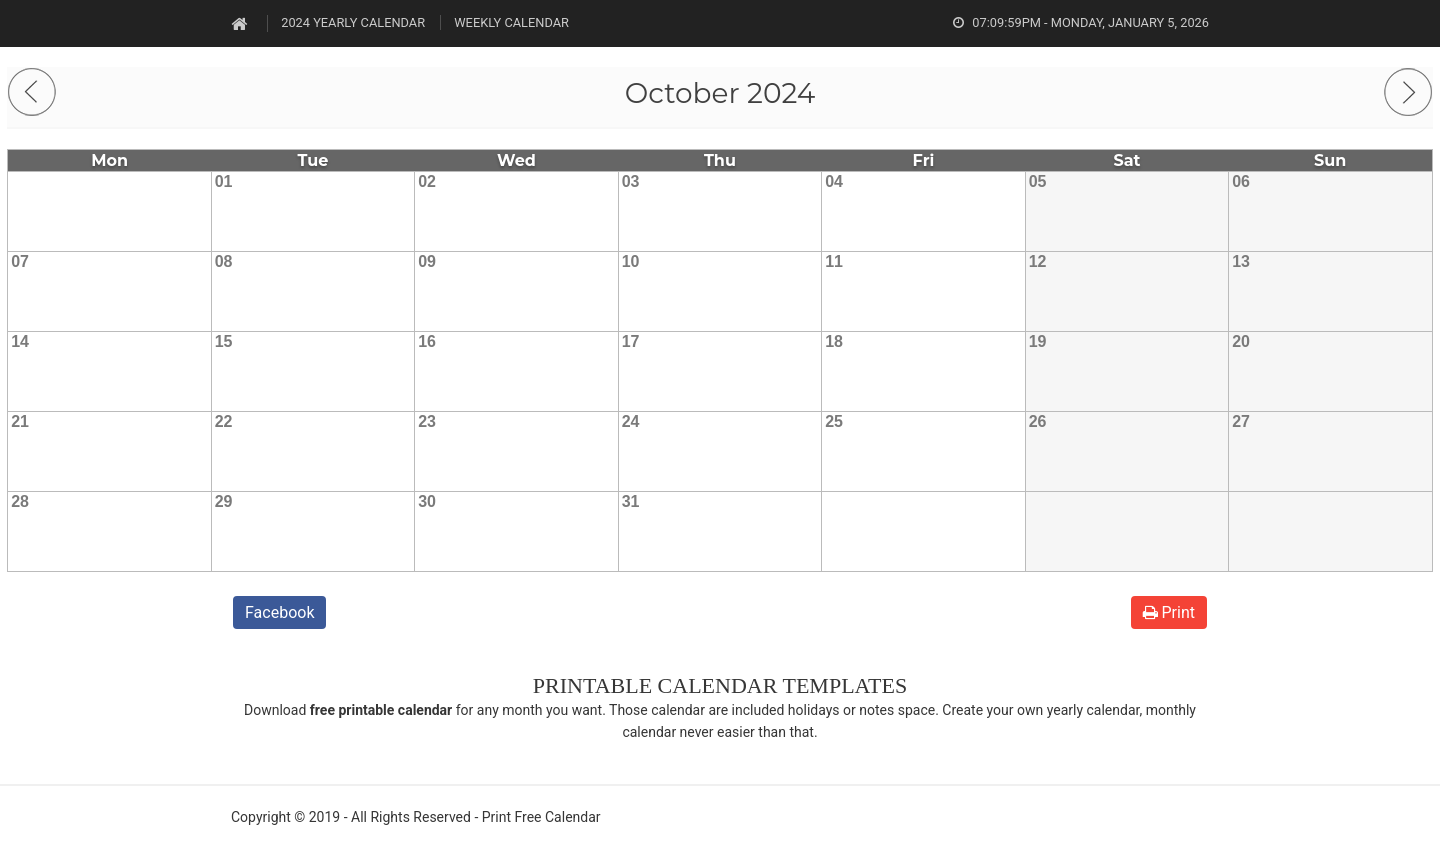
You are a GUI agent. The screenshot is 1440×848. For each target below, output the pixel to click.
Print (1169, 612)
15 (224, 341)
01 (224, 181)
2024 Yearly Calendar (353, 22)
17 (631, 341)
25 (834, 421)
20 (1241, 341)
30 (427, 501)
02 (427, 181)
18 (834, 341)
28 (20, 501)
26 (1038, 421)
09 (427, 261)
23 (427, 421)
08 (224, 261)
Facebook (279, 612)
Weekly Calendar (511, 22)
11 (834, 261)
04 (834, 181)
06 (1241, 181)
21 (20, 421)
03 (631, 181)
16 (427, 341)
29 (224, 501)
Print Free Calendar (541, 817)
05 (1038, 181)
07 (20, 261)
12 (1038, 261)
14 (20, 341)
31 (631, 501)
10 (631, 261)
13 (1241, 261)
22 (224, 421)
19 (1038, 341)
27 (1241, 421)
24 (631, 421)
